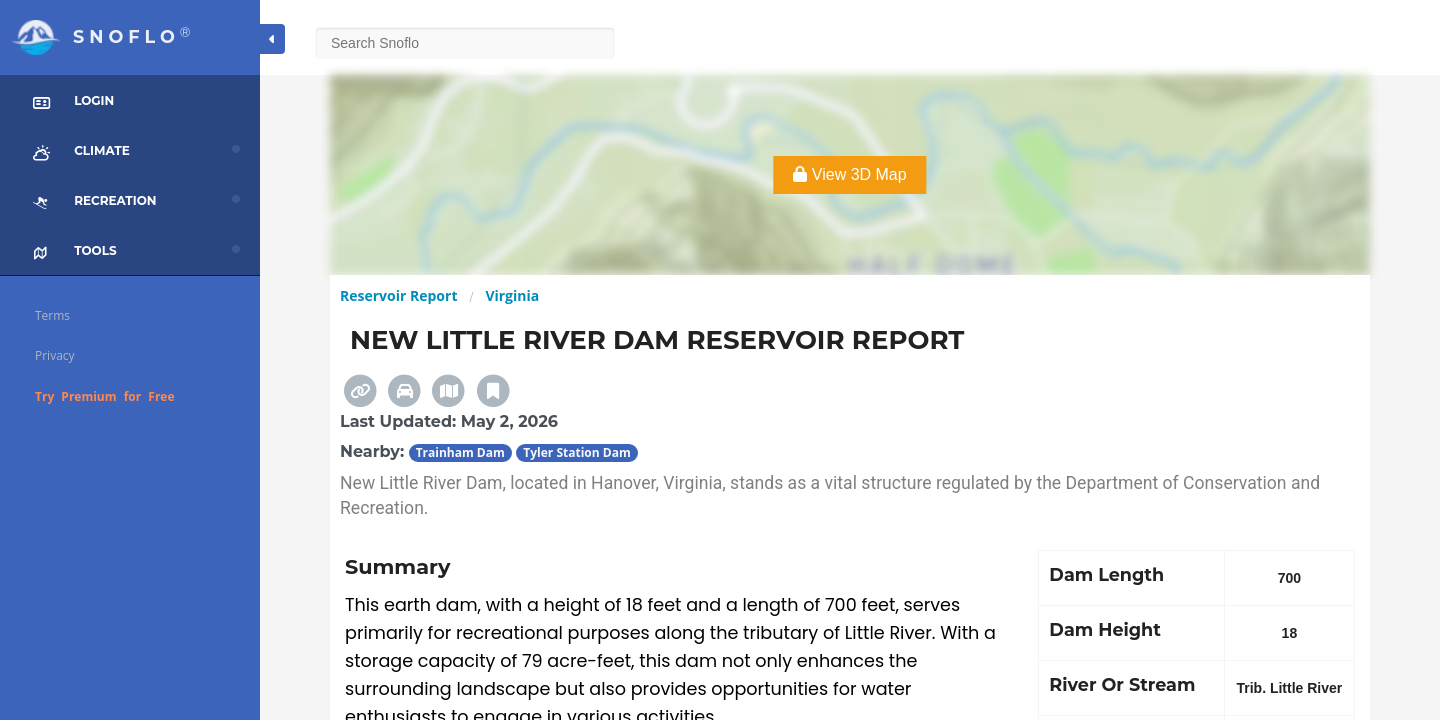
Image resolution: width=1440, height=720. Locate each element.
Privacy (55, 355)
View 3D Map (849, 174)
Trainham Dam (460, 452)
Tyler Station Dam (576, 452)
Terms (52, 315)
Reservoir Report (398, 295)
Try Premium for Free (105, 396)
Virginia (512, 295)
